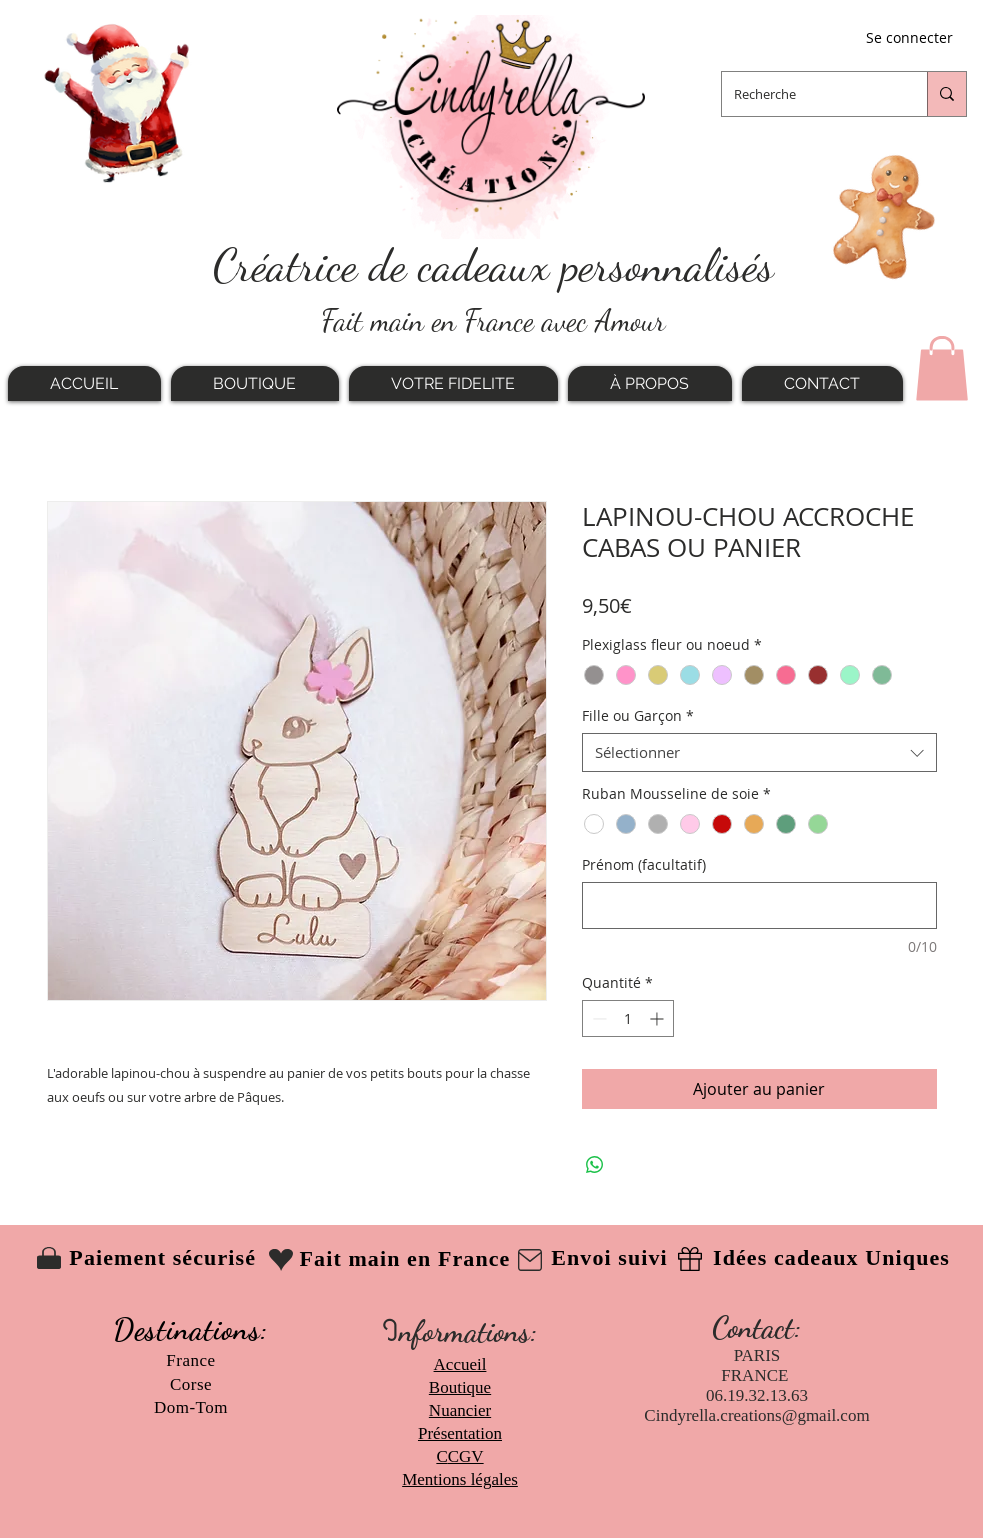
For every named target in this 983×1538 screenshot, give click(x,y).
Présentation (460, 1433)
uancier (466, 1410)
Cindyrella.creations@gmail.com (756, 1415)
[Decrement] (597, 1018)
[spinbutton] (628, 1018)
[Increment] (658, 1018)
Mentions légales (460, 1479)
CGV (466, 1456)
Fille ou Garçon (638, 715)
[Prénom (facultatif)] (759, 905)
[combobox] (759, 752)
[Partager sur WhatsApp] (595, 1165)
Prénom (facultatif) (644, 864)
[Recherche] (809, 94)
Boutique (460, 1387)
